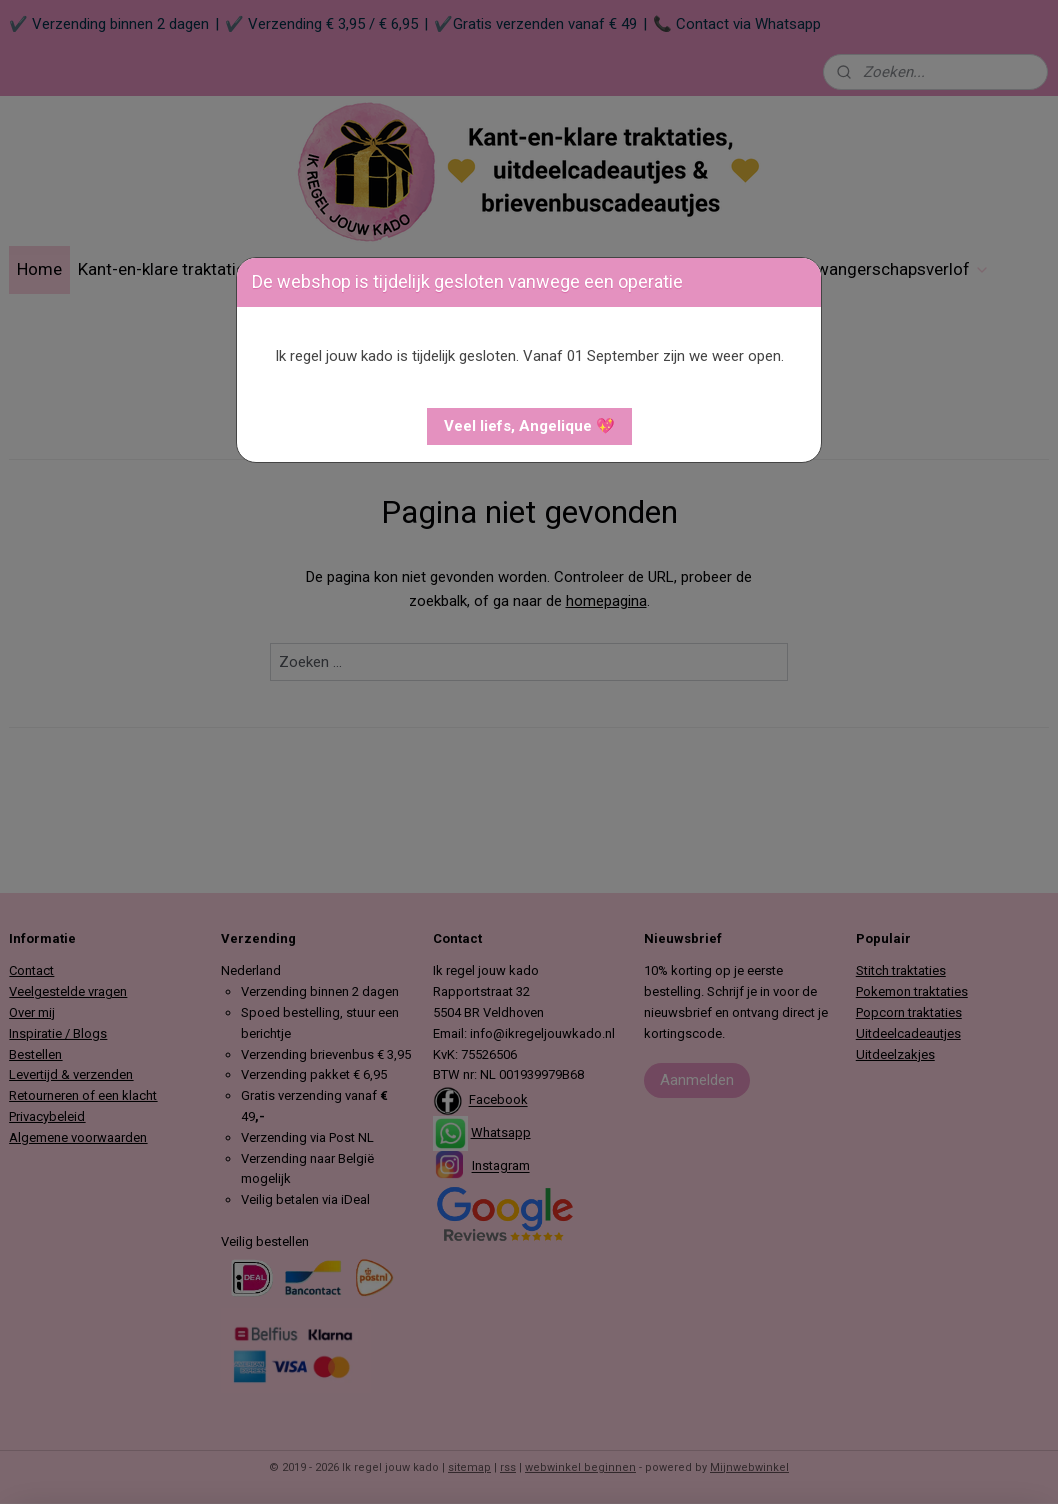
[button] (529, 426)
